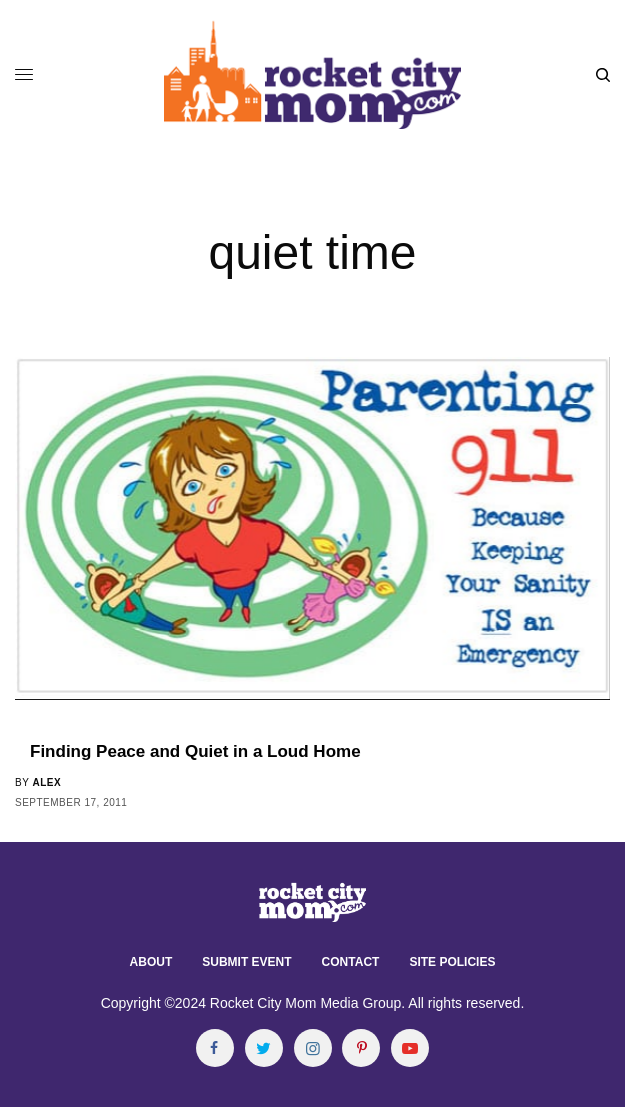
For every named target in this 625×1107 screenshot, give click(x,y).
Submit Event (246, 962)
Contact (351, 962)
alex (46, 782)
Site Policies (452, 962)
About (151, 962)
